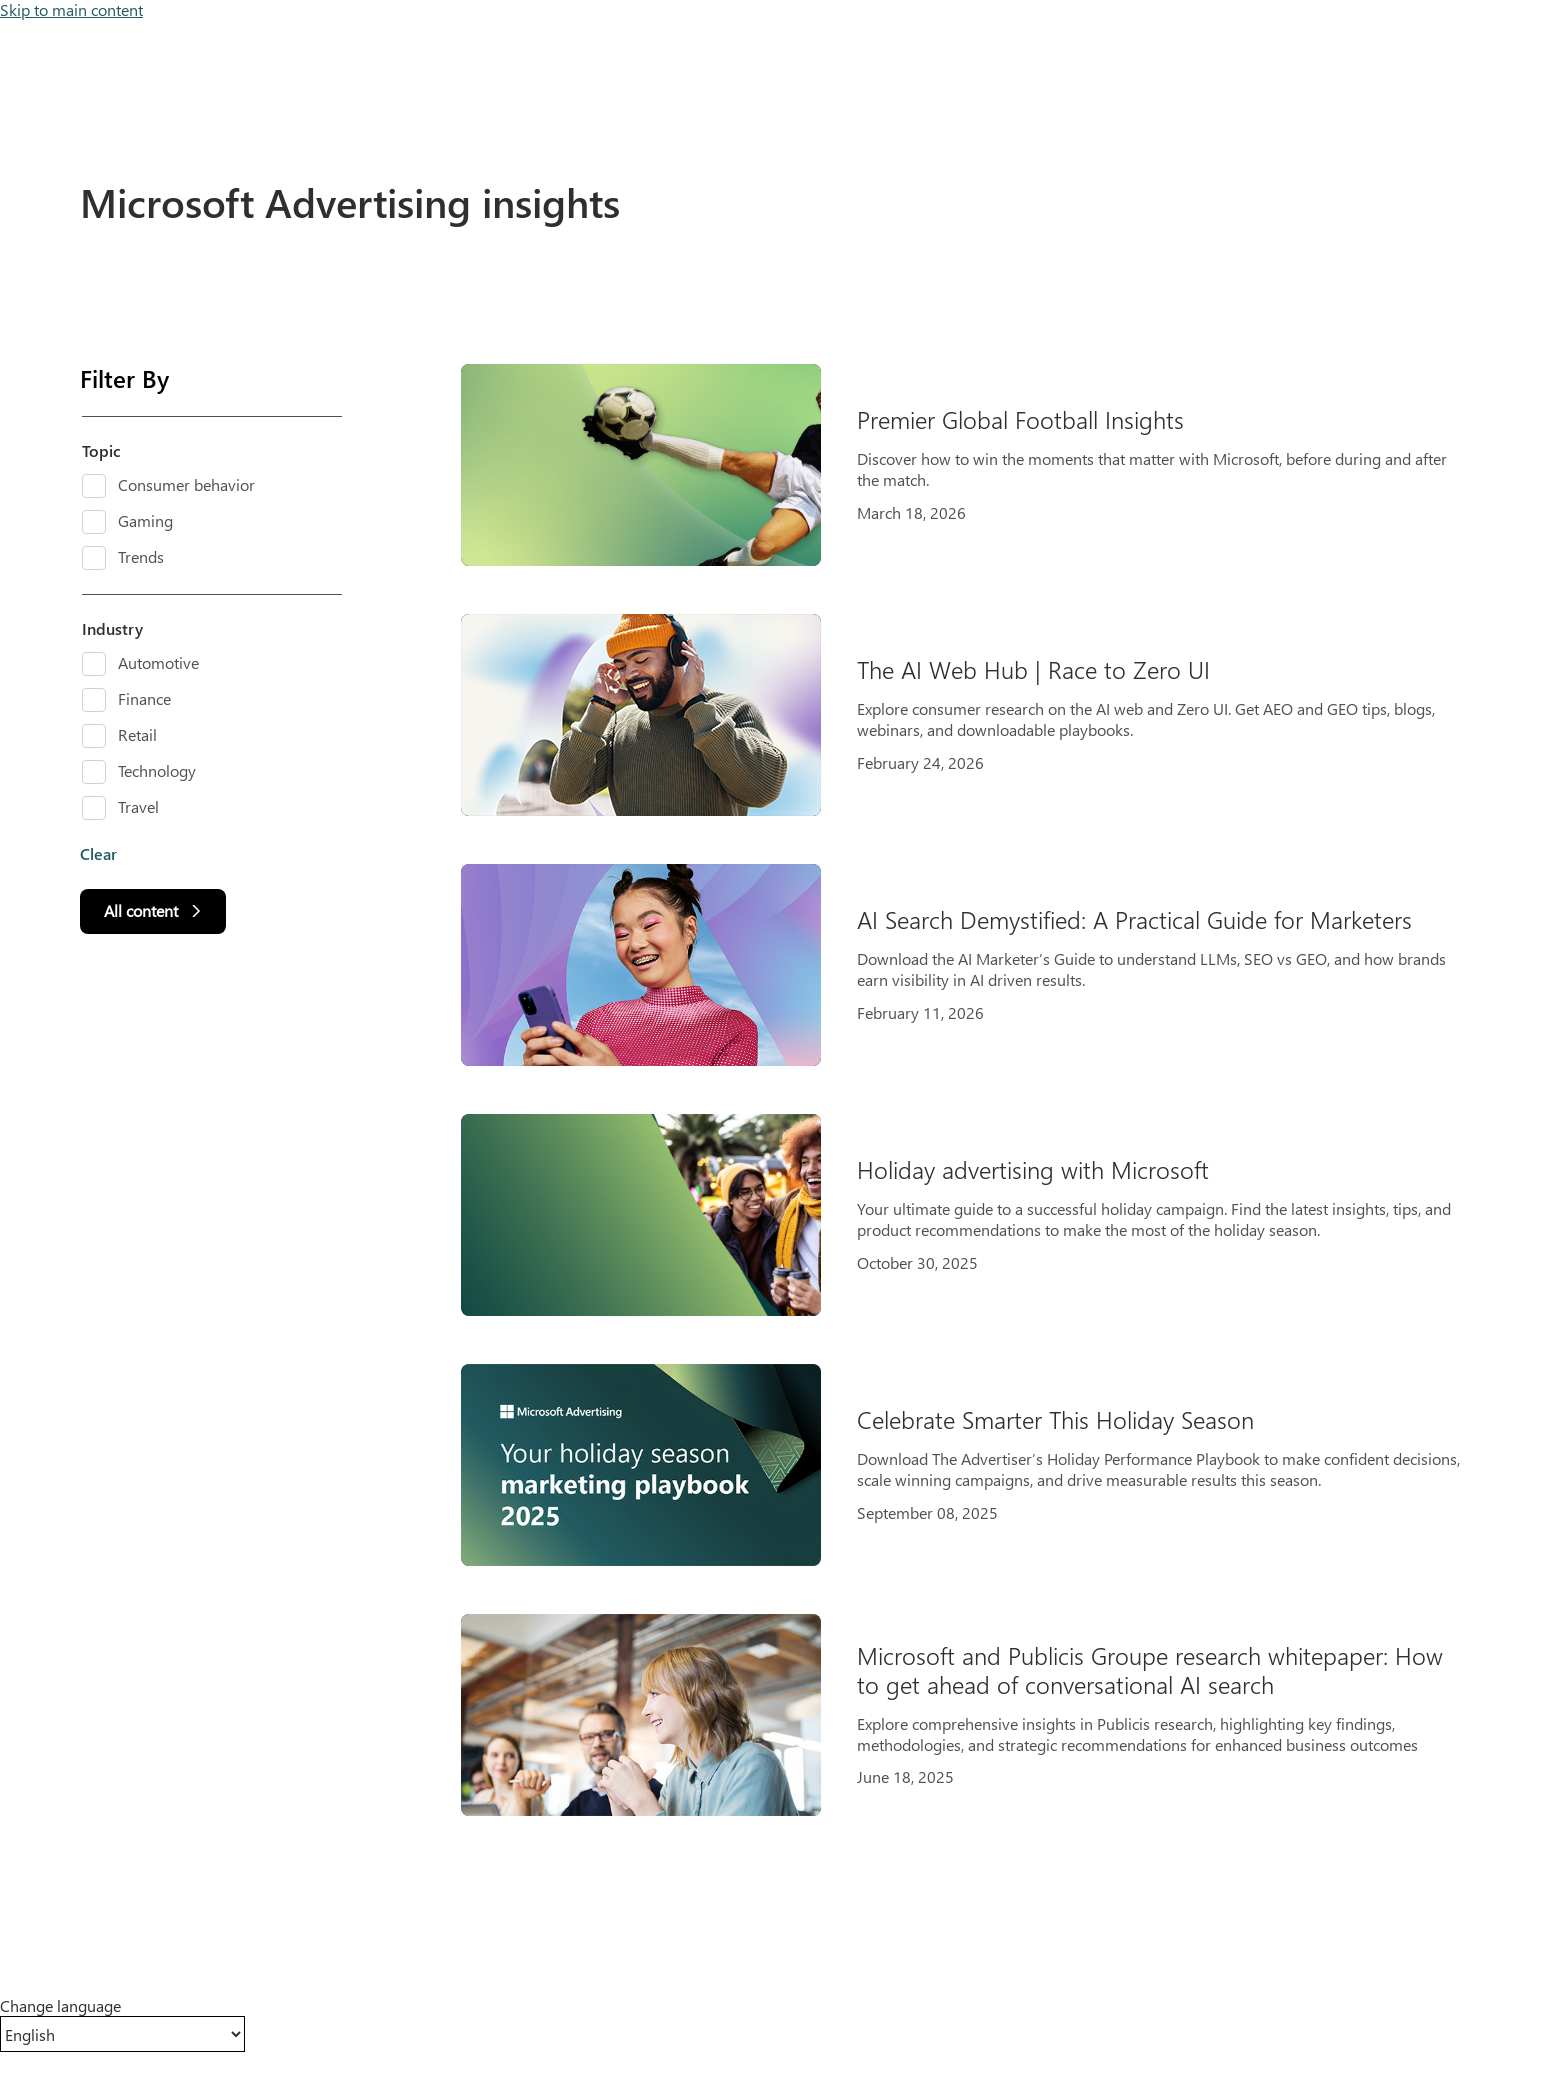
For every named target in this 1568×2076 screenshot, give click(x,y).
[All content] (153, 911)
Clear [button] (98, 854)
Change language (60, 2006)
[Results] (980, 1090)
